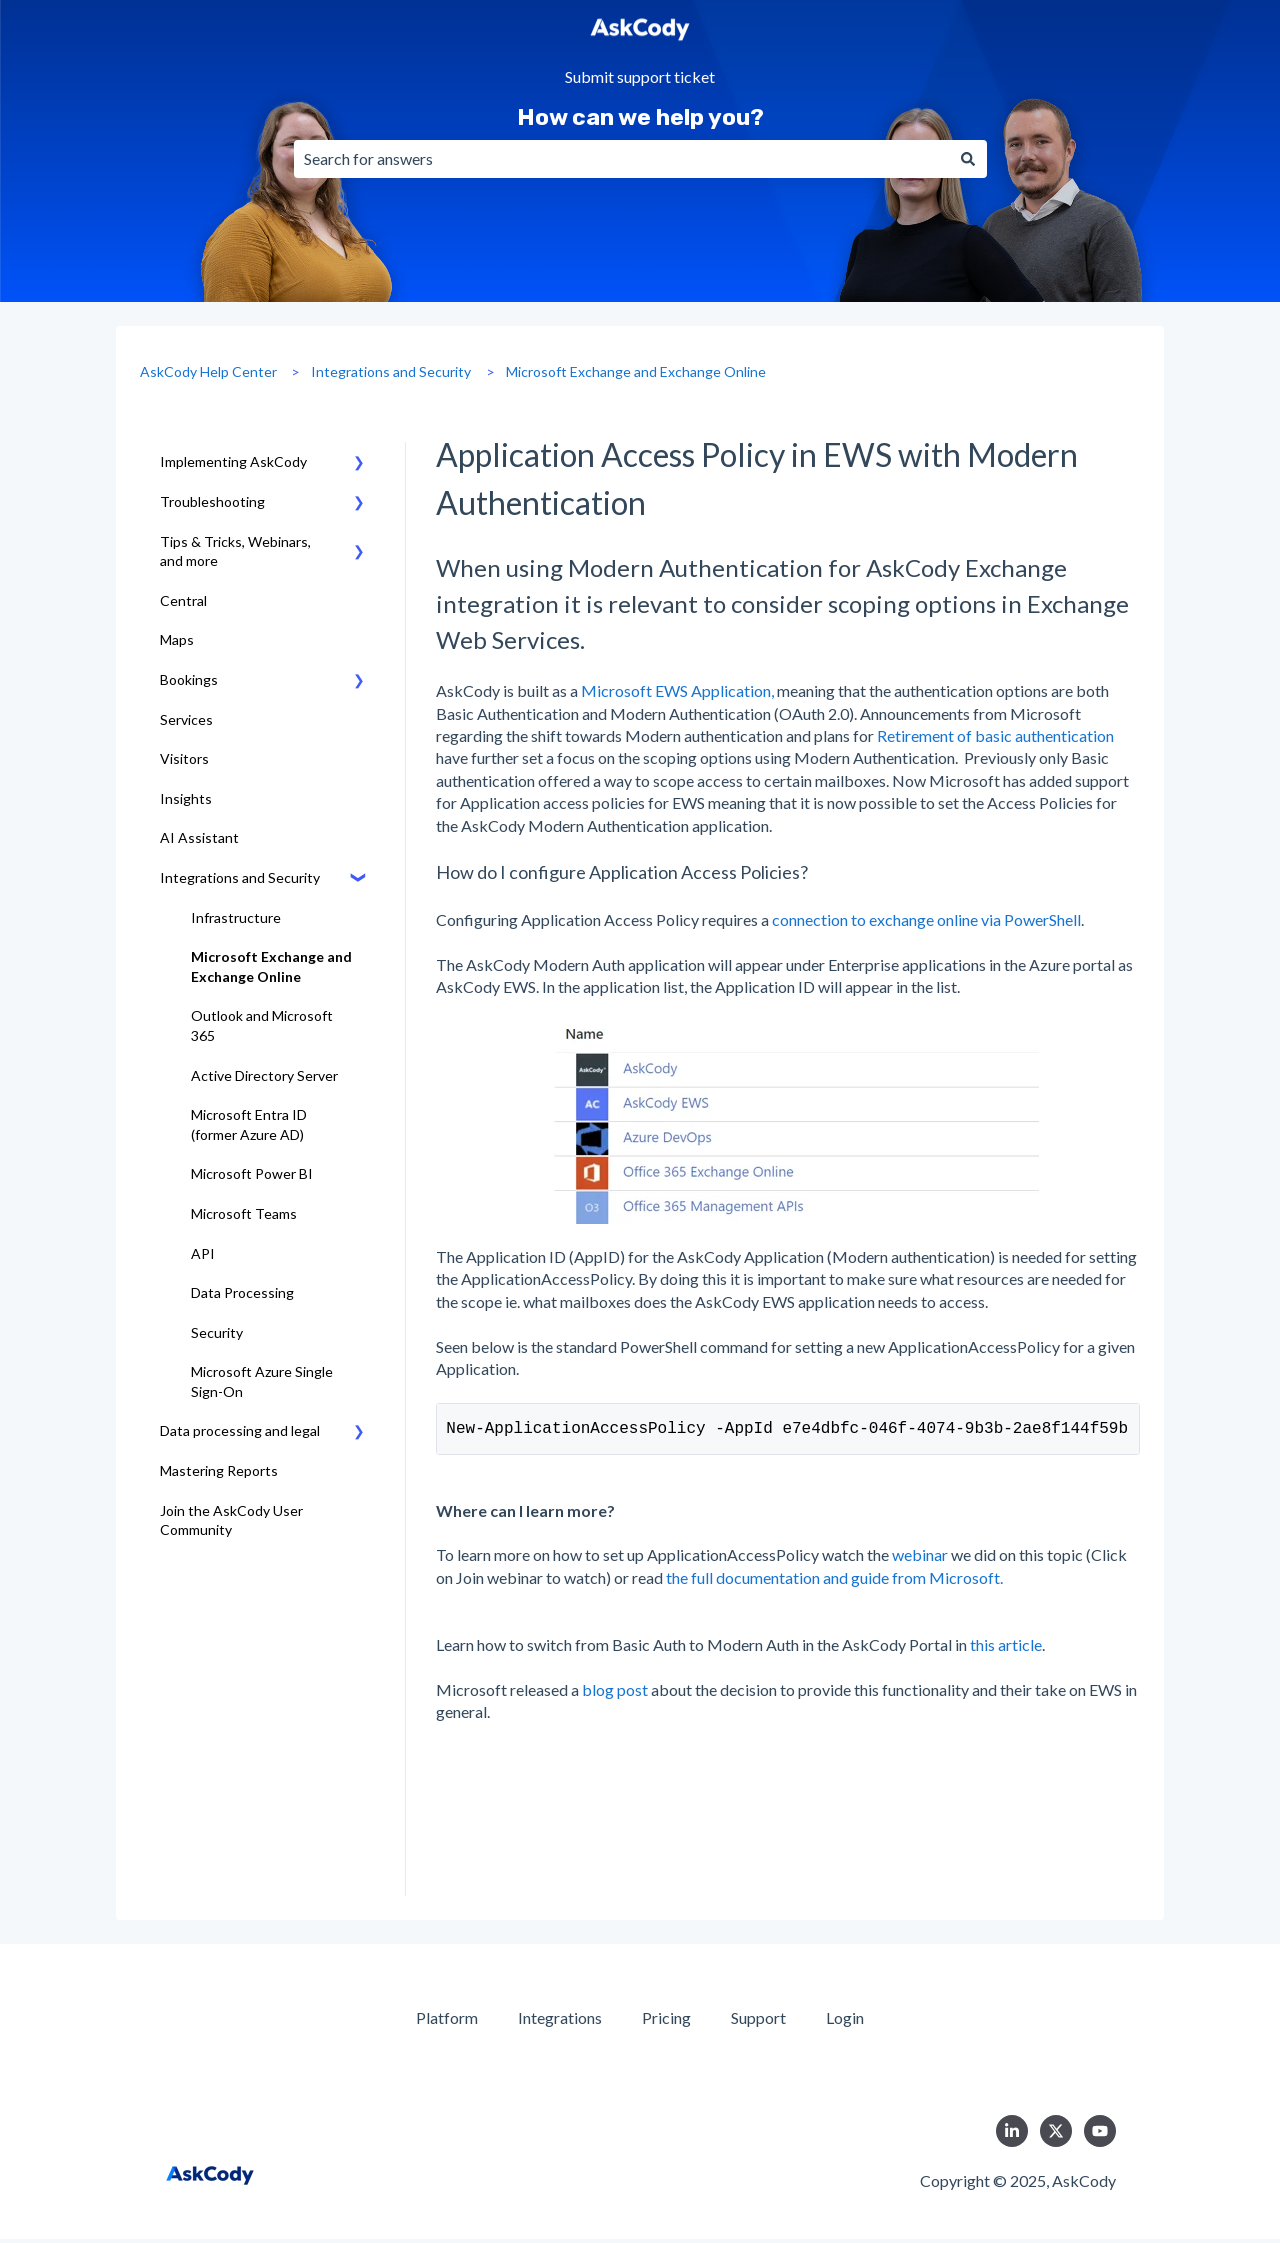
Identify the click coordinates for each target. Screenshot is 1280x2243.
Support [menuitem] (758, 2021)
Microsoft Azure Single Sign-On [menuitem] (262, 1381)
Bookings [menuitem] (189, 679)
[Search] (968, 159)
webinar (921, 1558)
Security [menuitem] (217, 1332)
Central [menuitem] (183, 600)
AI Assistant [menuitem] (199, 837)
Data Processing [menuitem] (242, 1292)
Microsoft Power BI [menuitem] (252, 1173)
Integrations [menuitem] (560, 2021)
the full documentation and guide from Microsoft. (834, 1581)
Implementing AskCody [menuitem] (233, 461)
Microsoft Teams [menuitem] (244, 1213)
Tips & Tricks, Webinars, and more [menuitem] (235, 551)
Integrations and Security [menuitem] (240, 877)
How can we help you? (640, 117)
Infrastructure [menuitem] (236, 917)
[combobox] (621, 159)
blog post (616, 1693)
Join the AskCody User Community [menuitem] (231, 1520)
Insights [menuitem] (186, 798)
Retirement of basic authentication (995, 735)
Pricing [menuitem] (666, 2021)
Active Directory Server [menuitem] (264, 1075)
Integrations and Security (391, 371)
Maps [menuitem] (177, 639)
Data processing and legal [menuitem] (240, 1430)
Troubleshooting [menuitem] (212, 501)
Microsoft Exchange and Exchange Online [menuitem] (271, 966)
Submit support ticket (640, 77)
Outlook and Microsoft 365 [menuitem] (262, 1025)
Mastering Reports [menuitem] (219, 1470)
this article (1006, 1648)
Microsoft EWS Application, (677, 690)
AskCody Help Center (208, 371)
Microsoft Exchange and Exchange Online (636, 371)
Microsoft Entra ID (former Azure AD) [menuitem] (249, 1124)
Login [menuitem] (845, 2021)
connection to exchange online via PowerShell (926, 919)
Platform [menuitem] (447, 2021)
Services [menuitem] (186, 719)
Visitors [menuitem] (184, 758)
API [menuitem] (203, 1253)
